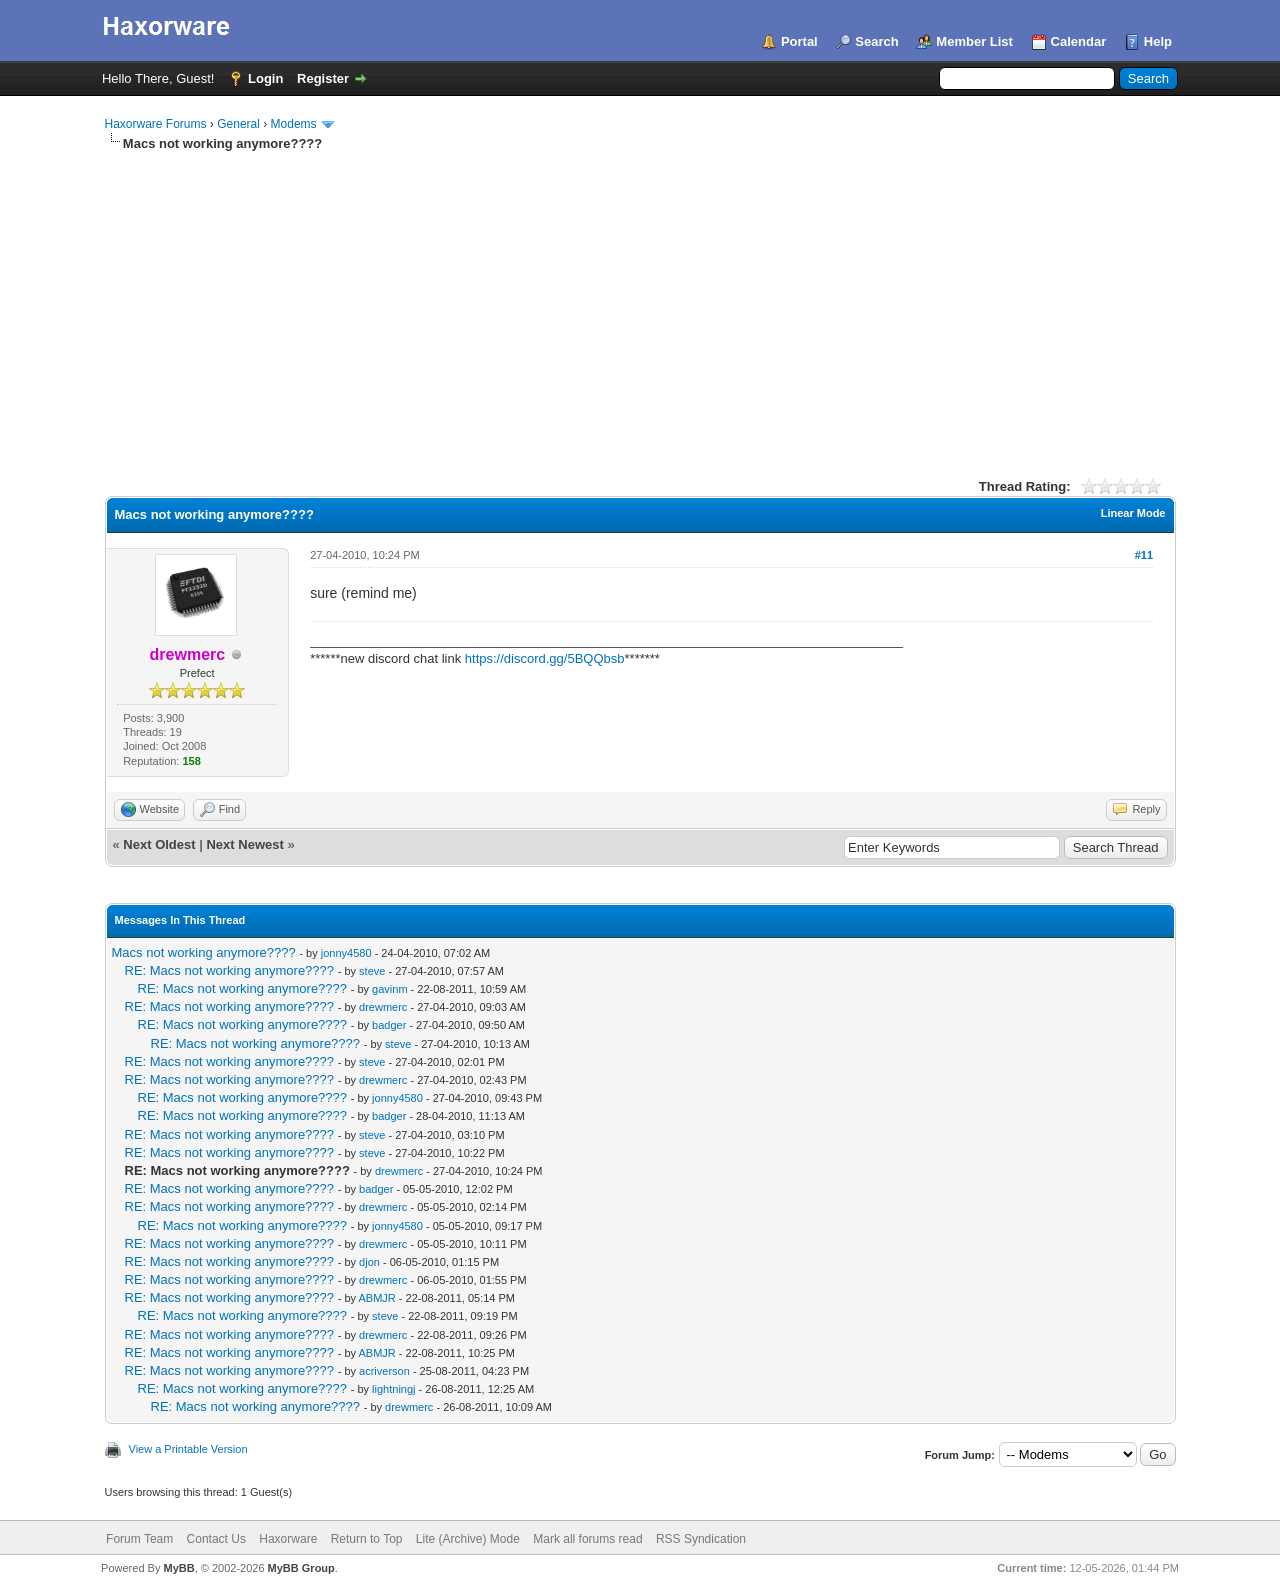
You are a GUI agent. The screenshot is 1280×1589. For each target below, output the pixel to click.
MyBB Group (301, 1568)
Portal (799, 41)
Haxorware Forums (156, 124)
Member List (974, 41)
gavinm (389, 989)
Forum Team (139, 1539)
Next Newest (244, 844)
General (238, 124)
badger (389, 1025)
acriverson (384, 1371)
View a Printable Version (188, 1449)
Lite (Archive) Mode (468, 1539)
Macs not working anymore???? (204, 952)
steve (372, 971)
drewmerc (383, 1007)
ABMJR (376, 1298)
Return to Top (367, 1539)
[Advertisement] (640, 303)
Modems (294, 124)
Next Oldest (159, 844)
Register (323, 78)
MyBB (178, 1568)
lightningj (393, 1389)
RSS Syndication (701, 1539)
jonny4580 (346, 953)
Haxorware (288, 1539)
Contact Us (216, 1539)
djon (369, 1262)
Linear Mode (1133, 513)
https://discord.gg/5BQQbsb (545, 658)
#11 (1144, 555)
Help (1158, 41)
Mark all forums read (587, 1539)
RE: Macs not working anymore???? (230, 970)
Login (265, 78)
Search (876, 41)
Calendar (1079, 41)
